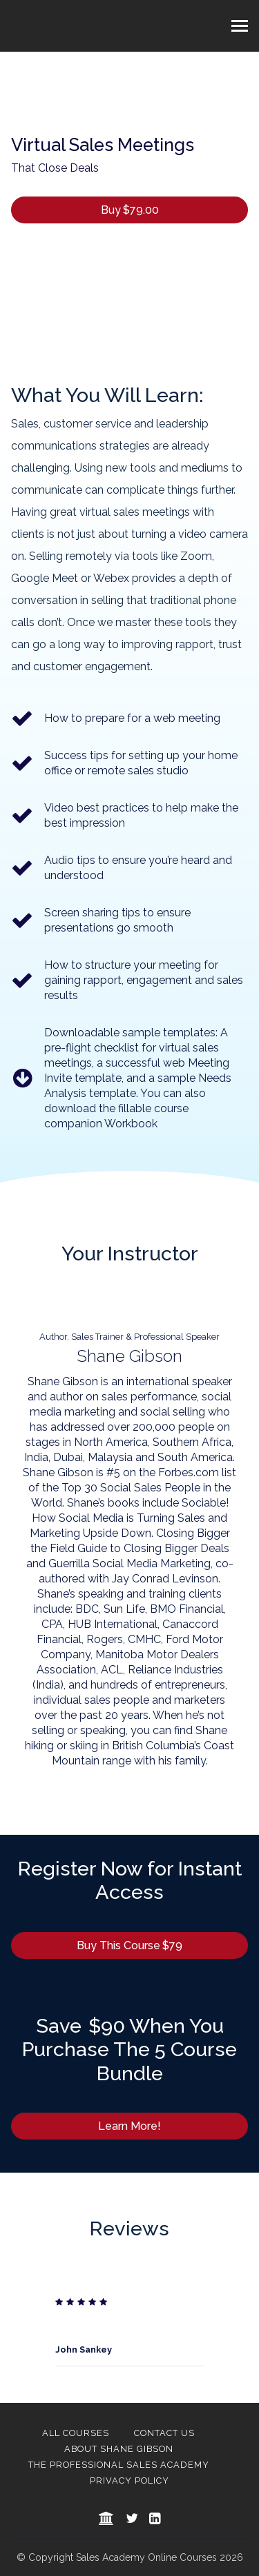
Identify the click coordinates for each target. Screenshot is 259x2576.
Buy (130, 210)
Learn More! (129, 2126)
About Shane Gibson (118, 2449)
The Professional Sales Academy (118, 2464)
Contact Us (164, 2433)
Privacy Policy (129, 2480)
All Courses (75, 2433)
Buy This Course (129, 1945)
